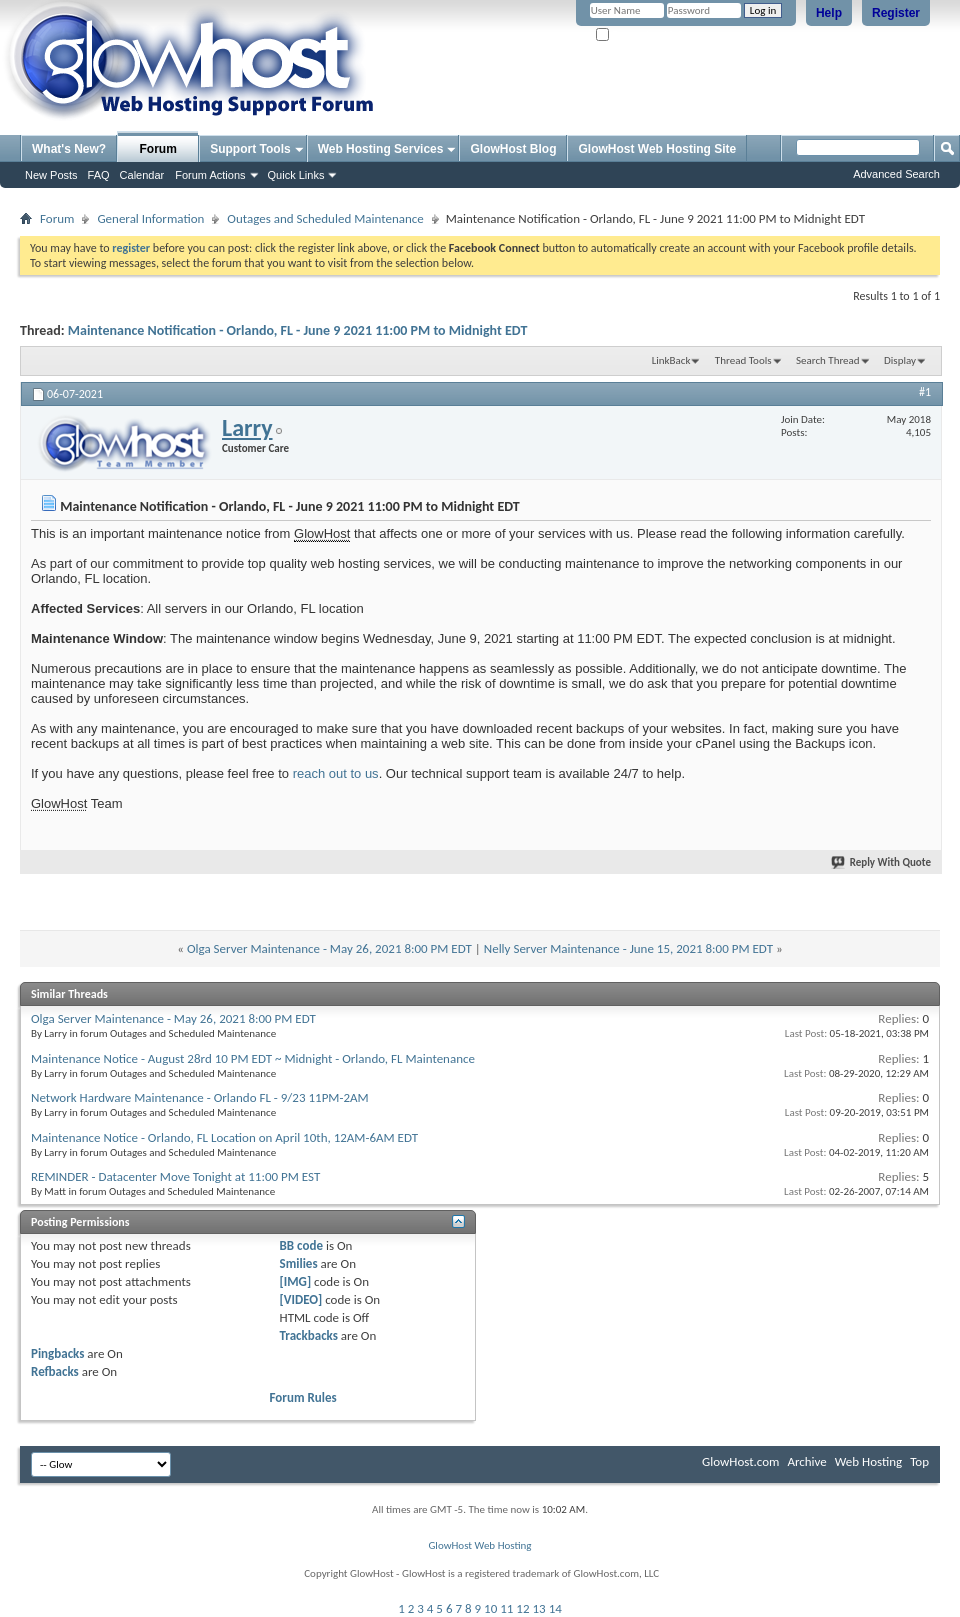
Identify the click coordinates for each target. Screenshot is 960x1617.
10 (490, 1608)
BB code (301, 1245)
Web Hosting (868, 1461)
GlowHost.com (740, 1461)
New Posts (51, 175)
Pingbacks (57, 1353)
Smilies (299, 1263)
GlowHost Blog (513, 149)
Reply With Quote (882, 862)
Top (919, 1461)
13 (539, 1608)
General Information (150, 218)
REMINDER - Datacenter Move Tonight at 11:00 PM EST (175, 1176)
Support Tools (250, 149)
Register (896, 13)
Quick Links (296, 175)
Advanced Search (896, 174)
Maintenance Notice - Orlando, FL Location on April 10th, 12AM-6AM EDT (224, 1137)
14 (555, 1608)
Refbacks (55, 1371)
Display (900, 360)
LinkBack (671, 360)
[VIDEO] (301, 1299)
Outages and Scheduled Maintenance (325, 218)
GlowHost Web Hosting (479, 1545)
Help (829, 13)
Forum (158, 149)
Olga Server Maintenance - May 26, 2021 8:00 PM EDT (329, 948)
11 (506, 1608)
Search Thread (828, 360)
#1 (925, 392)
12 (522, 1608)
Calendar (142, 175)
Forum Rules (303, 1397)
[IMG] (296, 1281)
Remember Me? (639, 35)
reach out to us (336, 773)
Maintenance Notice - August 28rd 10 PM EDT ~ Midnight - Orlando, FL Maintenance (253, 1058)
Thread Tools (743, 360)
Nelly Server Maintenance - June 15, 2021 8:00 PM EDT (628, 948)
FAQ (99, 175)
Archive (806, 1461)
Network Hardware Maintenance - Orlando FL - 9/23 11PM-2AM (200, 1097)
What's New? (69, 149)
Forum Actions (210, 175)
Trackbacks (309, 1335)
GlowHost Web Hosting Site (657, 149)
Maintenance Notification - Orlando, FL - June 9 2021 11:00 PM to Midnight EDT (298, 330)
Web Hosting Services (381, 149)
